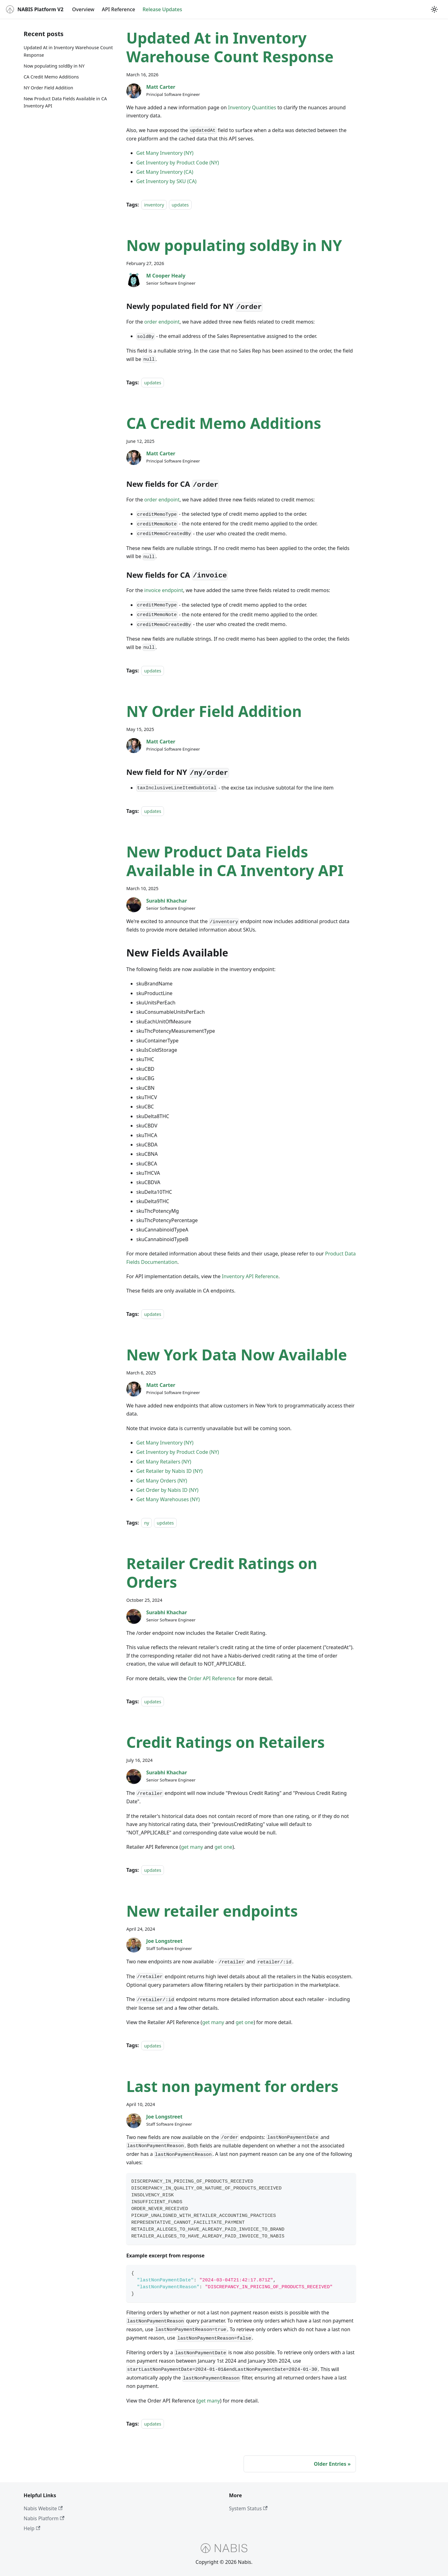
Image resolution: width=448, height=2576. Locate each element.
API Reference (118, 9)
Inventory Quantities (252, 107)
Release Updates (162, 9)
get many (192, 1846)
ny (146, 1523)
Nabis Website (43, 2508)
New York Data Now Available (236, 1355)
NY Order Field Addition (48, 88)
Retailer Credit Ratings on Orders (221, 1572)
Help (32, 2528)
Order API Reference (211, 1678)
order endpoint (162, 321)
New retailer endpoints (212, 1911)
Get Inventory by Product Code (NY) (177, 162)
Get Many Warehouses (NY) (168, 1499)
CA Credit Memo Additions (51, 77)
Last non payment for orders (232, 2086)
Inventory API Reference (250, 1276)
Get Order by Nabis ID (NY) (167, 1490)
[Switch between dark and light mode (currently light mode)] (434, 9)
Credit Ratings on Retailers (225, 1742)
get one (223, 1846)
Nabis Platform (44, 2518)
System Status (248, 2508)
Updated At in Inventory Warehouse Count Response (68, 51)
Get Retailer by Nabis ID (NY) (169, 1471)
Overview (83, 9)
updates (180, 205)
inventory (154, 205)
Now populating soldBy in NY (54, 66)
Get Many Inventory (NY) (165, 152)
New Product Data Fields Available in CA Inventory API (65, 102)
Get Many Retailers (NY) (163, 1461)
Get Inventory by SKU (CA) (166, 181)
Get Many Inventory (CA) (164, 171)
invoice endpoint (163, 590)
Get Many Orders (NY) (161, 1480)
